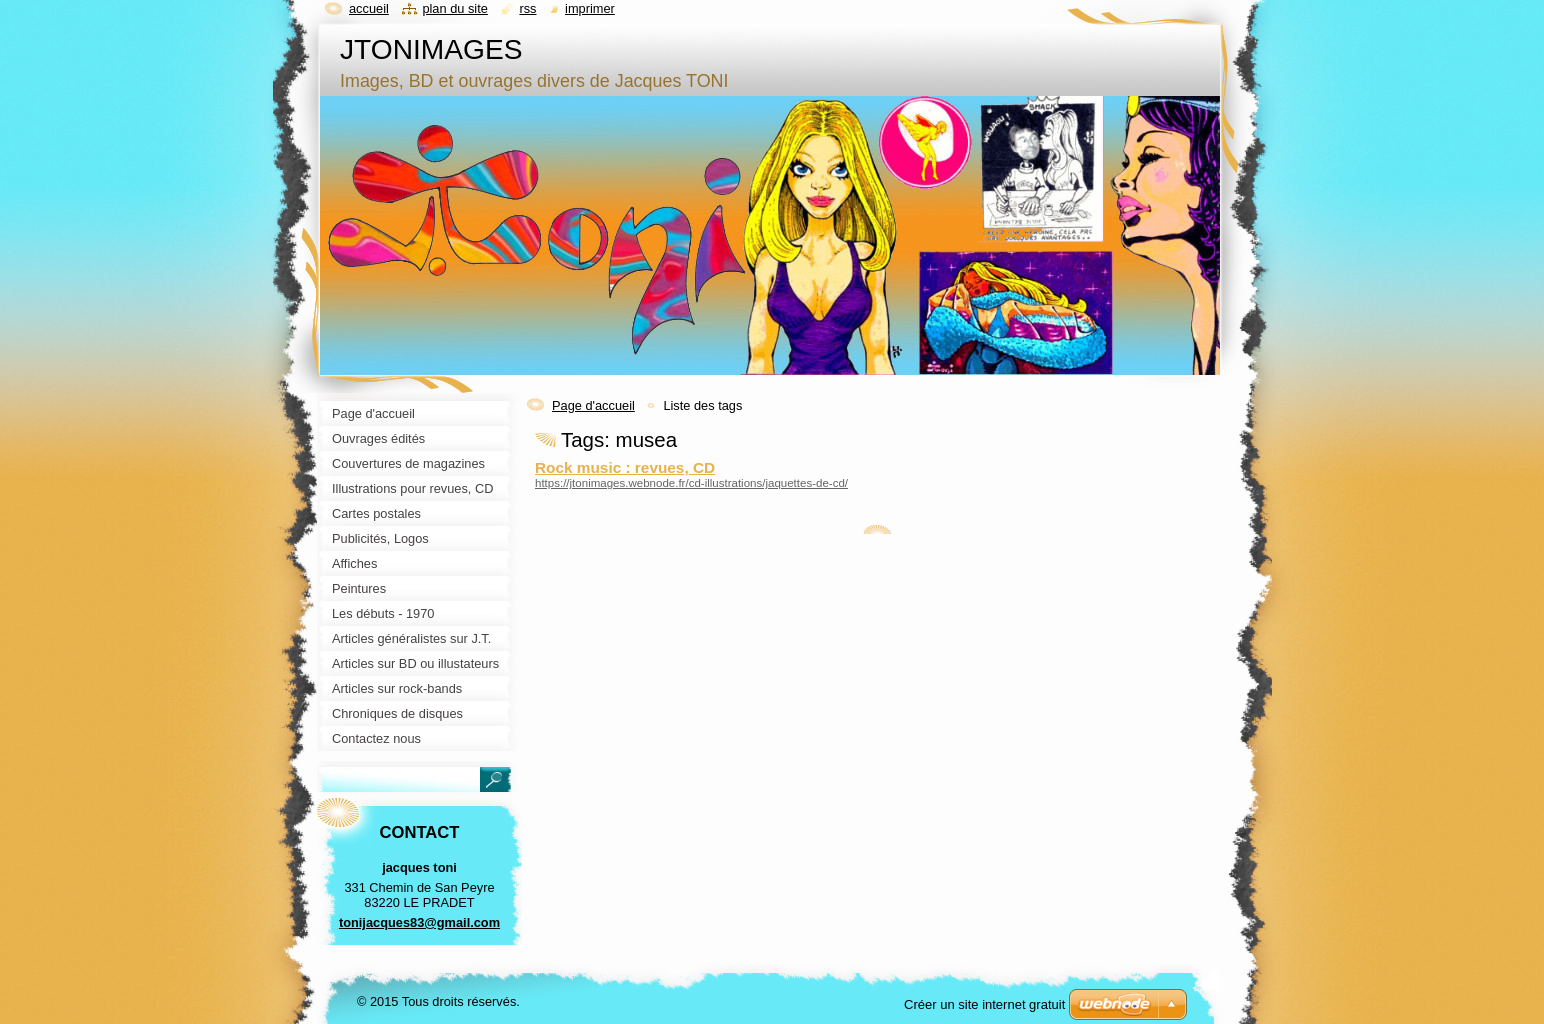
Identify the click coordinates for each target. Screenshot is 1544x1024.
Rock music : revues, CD (625, 467)
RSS (527, 8)
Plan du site (454, 8)
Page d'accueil (593, 405)
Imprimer (590, 8)
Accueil (369, 8)
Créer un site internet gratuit (984, 1004)
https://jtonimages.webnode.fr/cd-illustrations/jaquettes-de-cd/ (691, 483)
